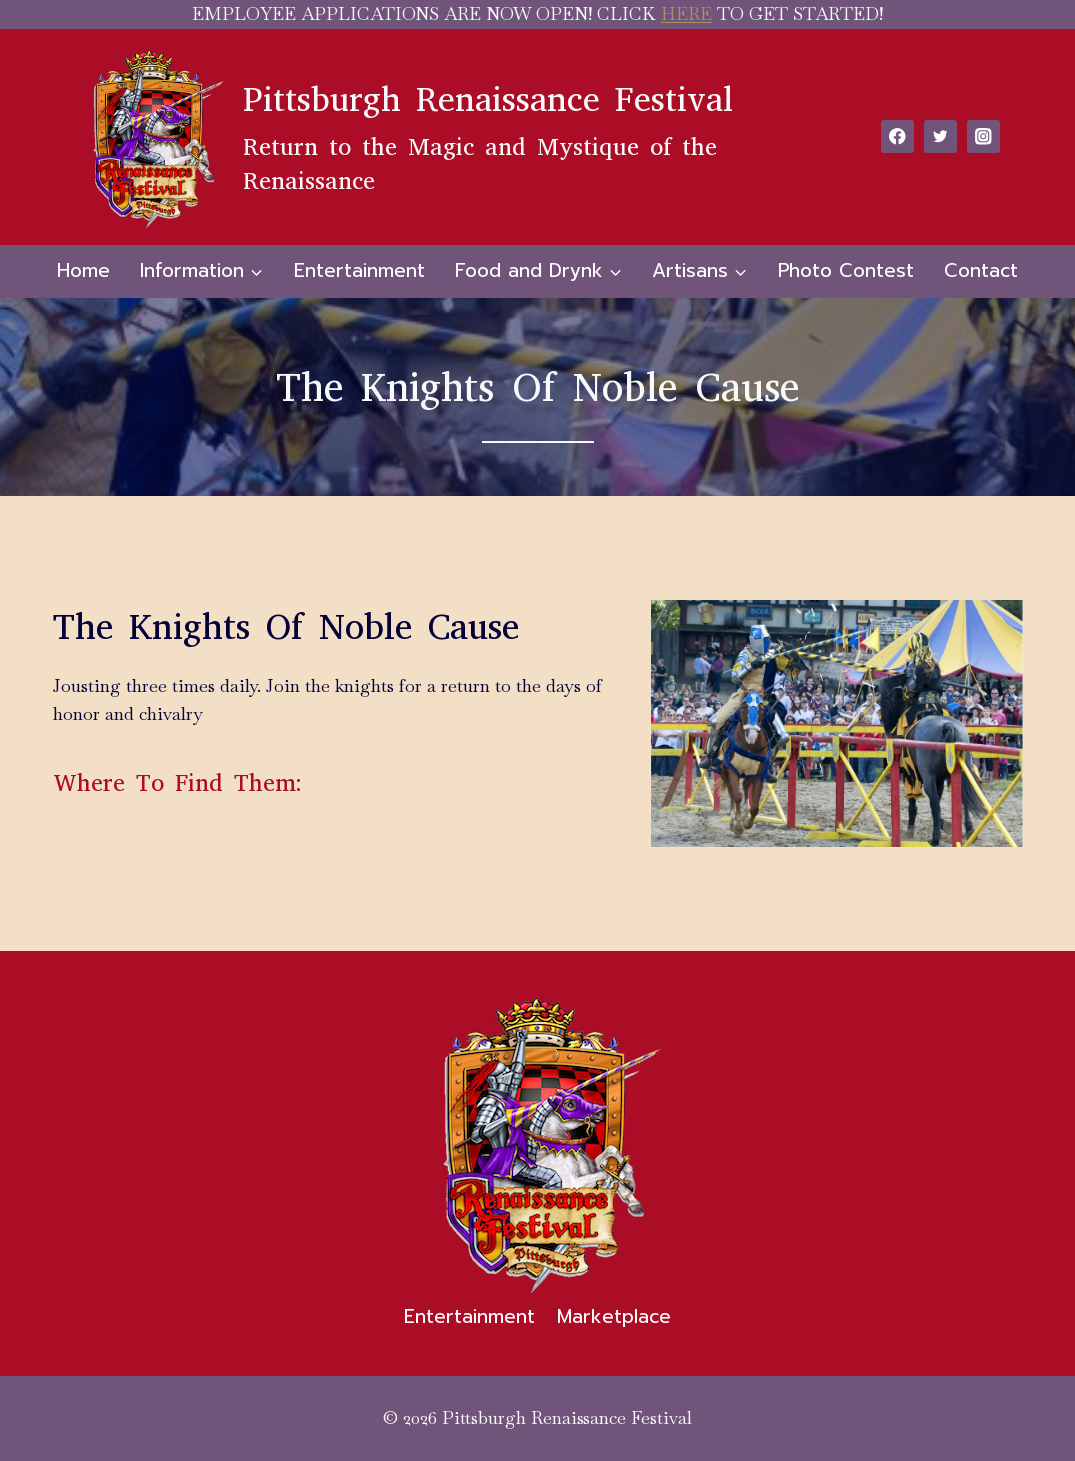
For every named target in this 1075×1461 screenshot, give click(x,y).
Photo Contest (846, 270)
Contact (981, 270)
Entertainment (359, 270)
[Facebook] (897, 136)
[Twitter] (940, 136)
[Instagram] (983, 136)
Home (83, 270)
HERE (686, 13)
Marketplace (614, 1316)
